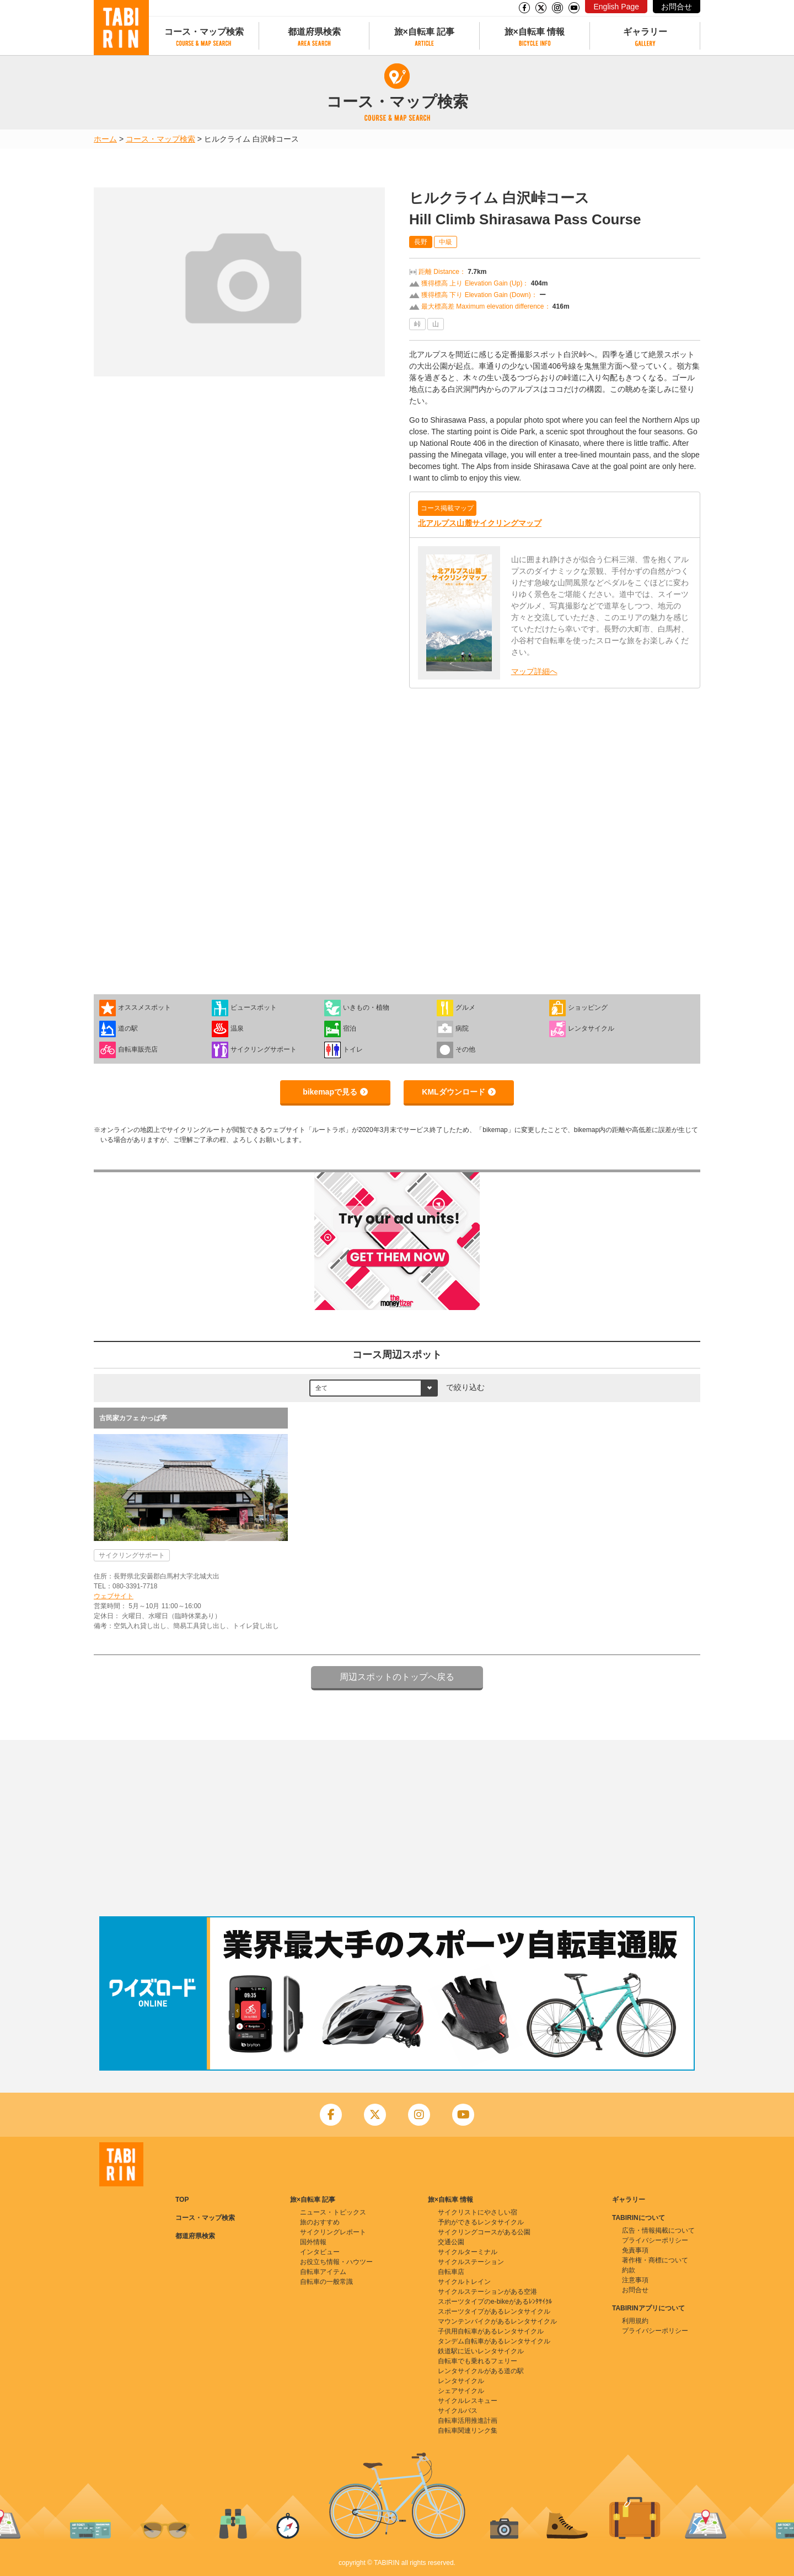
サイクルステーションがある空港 (487, 2291)
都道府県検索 (314, 31)
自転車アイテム (323, 2272)
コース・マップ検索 (204, 31)
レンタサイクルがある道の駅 (481, 2371)
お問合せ (676, 6)
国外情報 (313, 2242)
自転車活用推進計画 (467, 2420)
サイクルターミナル (467, 2252)
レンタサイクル (461, 2381)
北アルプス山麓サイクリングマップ (479, 523)
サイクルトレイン (464, 2282)
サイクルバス (458, 2411)
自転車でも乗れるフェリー (477, 2361)
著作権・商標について (655, 2260)
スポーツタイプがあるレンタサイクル (494, 2311)
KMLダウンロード (453, 1091)
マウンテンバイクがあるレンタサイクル (497, 2321)
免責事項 (635, 2250)
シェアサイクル (461, 2391)
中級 (445, 242)
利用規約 (635, 2321)
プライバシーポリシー (655, 2240)
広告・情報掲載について (658, 2230)
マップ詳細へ (534, 671)
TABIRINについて (638, 2218)
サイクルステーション (471, 2262)
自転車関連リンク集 (467, 2430)
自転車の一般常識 (326, 2282)
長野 (420, 242)
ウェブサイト (113, 1596)
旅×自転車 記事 (424, 31)
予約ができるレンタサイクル (481, 2222)
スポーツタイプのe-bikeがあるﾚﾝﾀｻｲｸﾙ (495, 2301)
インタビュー (320, 2252)
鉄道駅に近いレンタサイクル (481, 2351)
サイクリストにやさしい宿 (477, 2212)
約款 (628, 2270)
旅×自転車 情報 (535, 31)
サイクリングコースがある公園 (484, 2232)
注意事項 (635, 2280)
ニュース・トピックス (333, 2212)
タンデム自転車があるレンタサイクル (494, 2341)
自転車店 (451, 2272)
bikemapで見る (330, 1091)
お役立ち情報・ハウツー (336, 2262)
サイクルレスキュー (467, 2401)
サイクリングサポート (132, 1555)
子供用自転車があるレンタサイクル (491, 2331)
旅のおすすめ (320, 2222)
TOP (182, 2199)
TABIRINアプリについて (648, 2308)
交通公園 (451, 2242)
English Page (616, 6)
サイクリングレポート (333, 2232)
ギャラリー (645, 31)
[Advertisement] (397, 1828)
